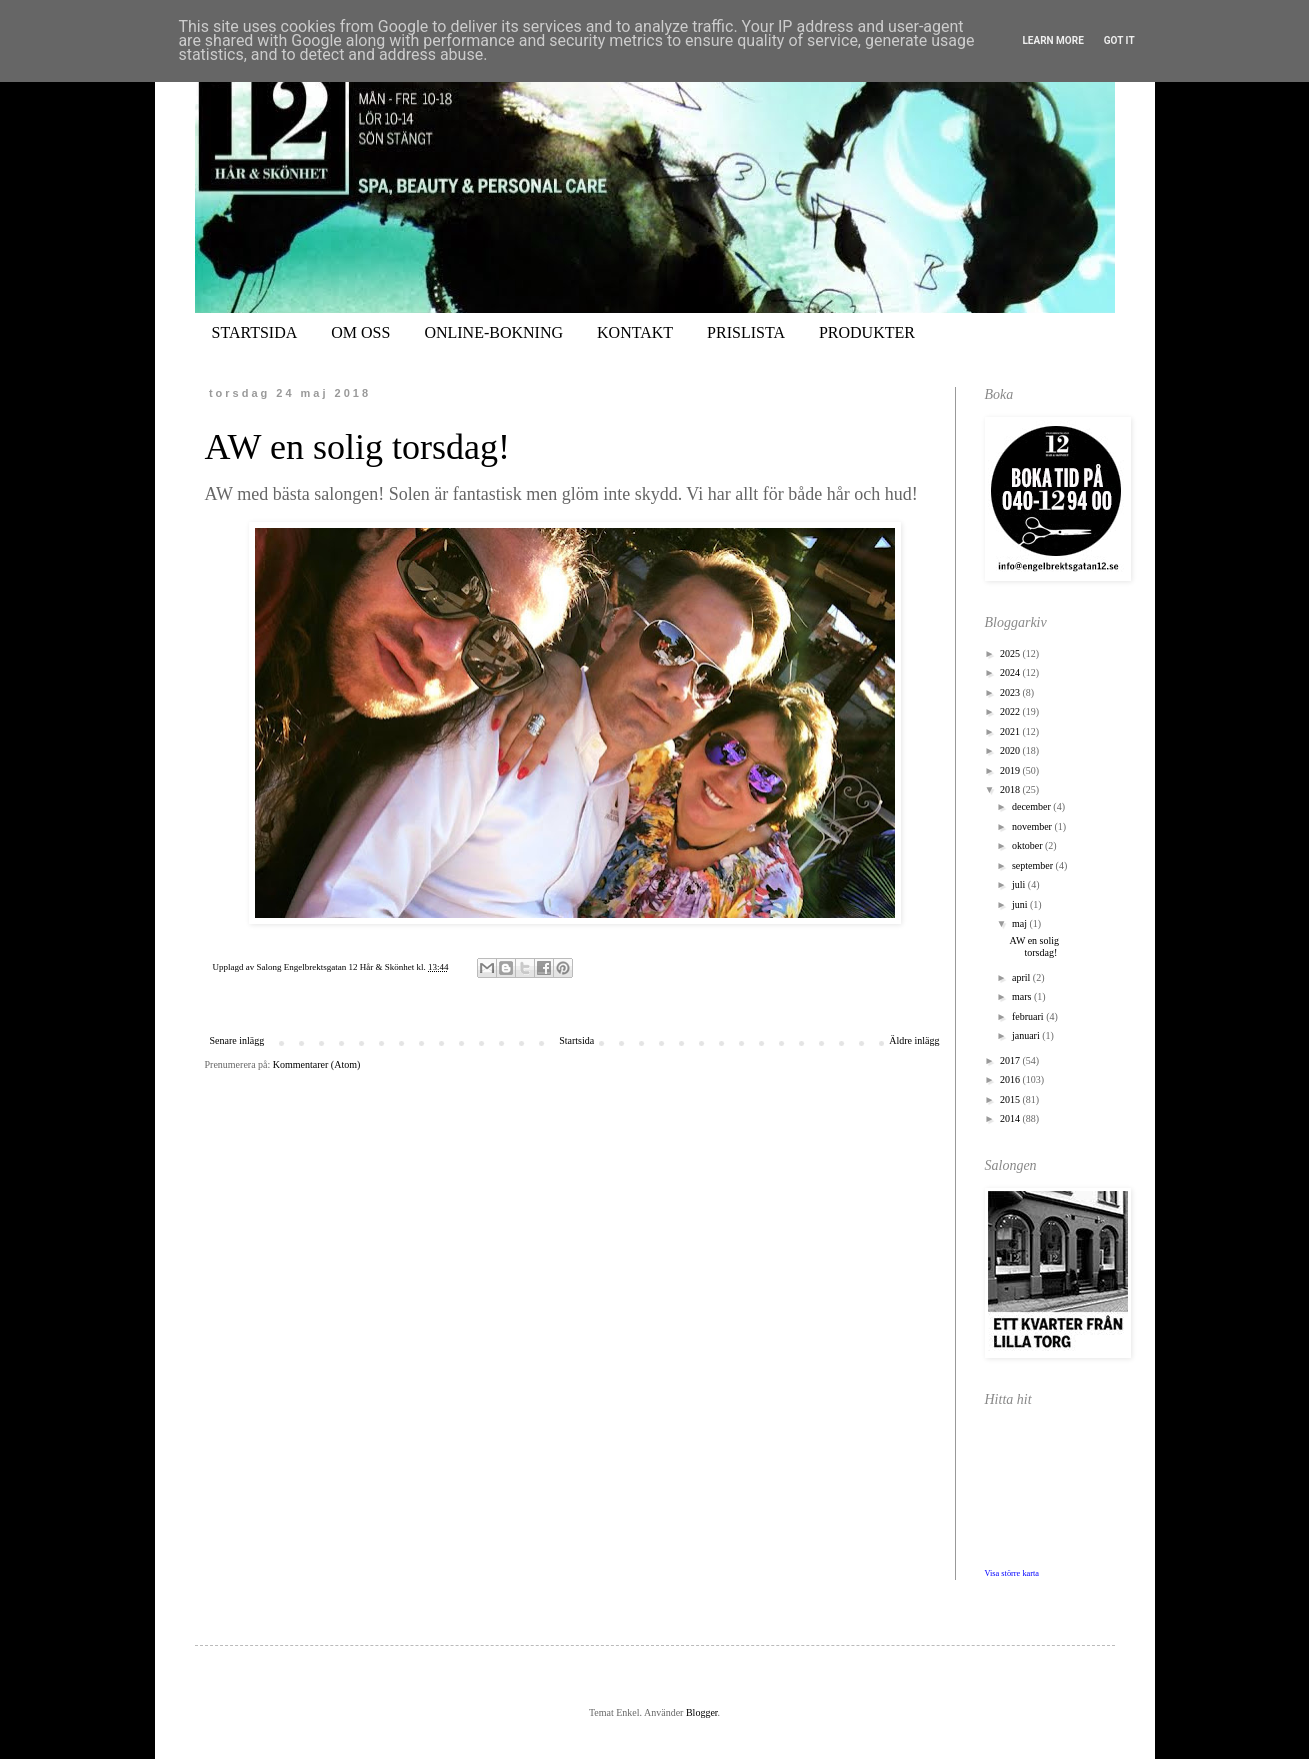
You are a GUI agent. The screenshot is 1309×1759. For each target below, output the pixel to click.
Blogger (702, 1712)
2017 (1011, 1060)
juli (1020, 884)
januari (1027, 1035)
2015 (1011, 1099)
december (1032, 806)
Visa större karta (1012, 1573)
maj (1021, 923)
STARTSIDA (255, 332)
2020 (1011, 750)
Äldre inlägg (914, 1040)
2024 (1011, 672)
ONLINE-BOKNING (493, 332)
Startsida (576, 1040)
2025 (1011, 653)
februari (1029, 1016)
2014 (1011, 1118)
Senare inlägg (237, 1040)
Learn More (1052, 40)
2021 (1011, 731)
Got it (1119, 40)
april (1022, 977)
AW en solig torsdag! (357, 447)
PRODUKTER (867, 332)
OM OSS (360, 332)
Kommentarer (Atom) (316, 1064)
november (1033, 826)
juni (1021, 904)
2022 (1011, 711)
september (1034, 865)
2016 (1011, 1079)
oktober (1028, 845)
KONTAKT (635, 332)
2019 (1011, 770)
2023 (1011, 692)
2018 (1011, 789)
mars (1023, 996)
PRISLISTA (746, 332)
